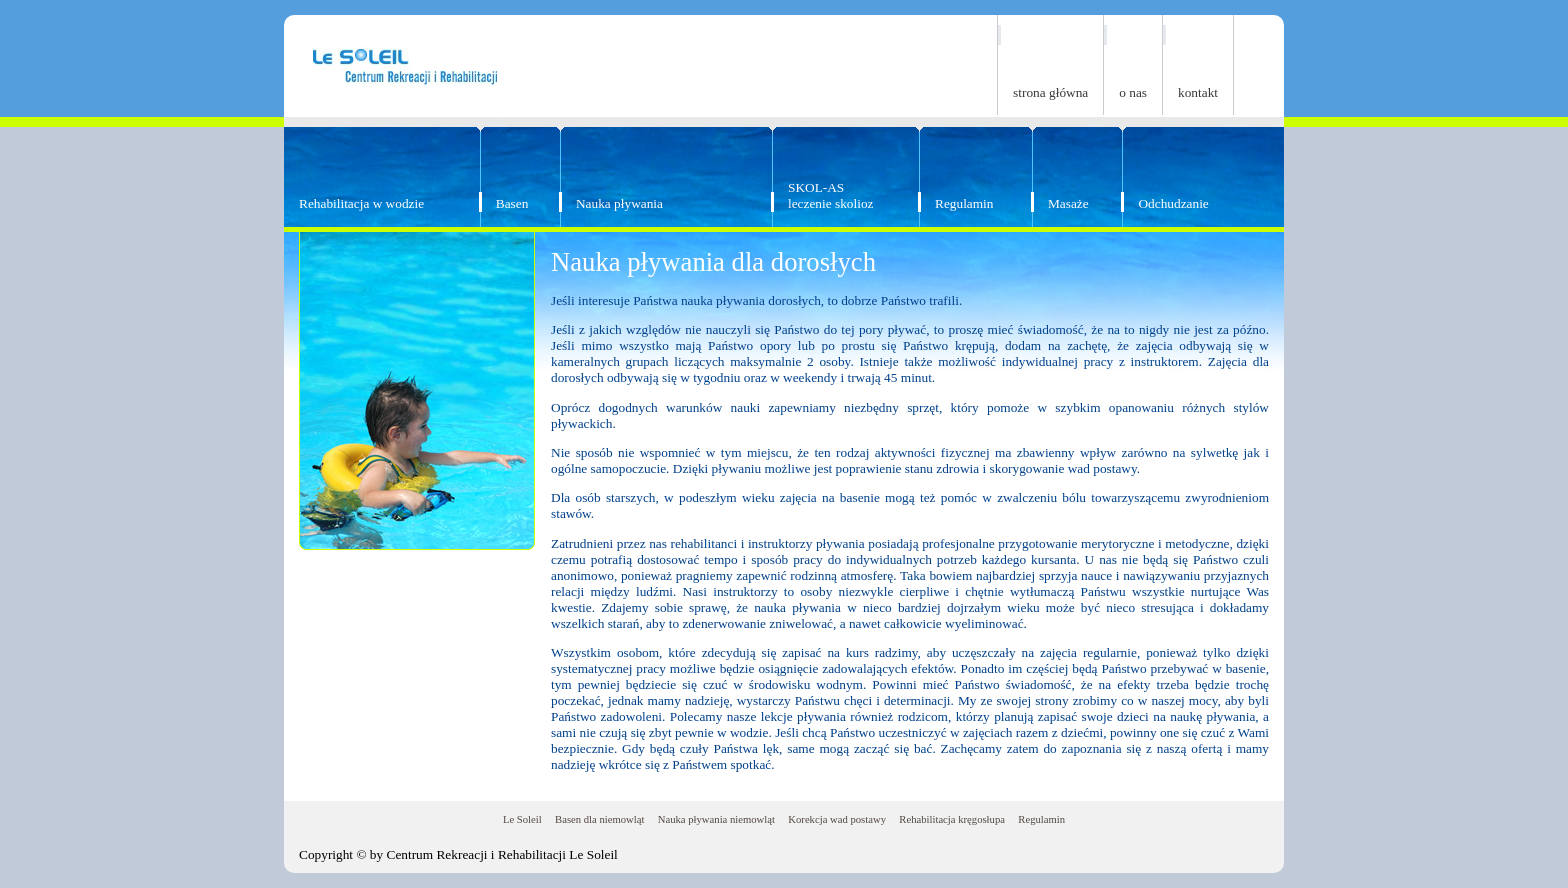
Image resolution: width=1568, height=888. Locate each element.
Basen (512, 203)
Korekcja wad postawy (837, 819)
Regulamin (964, 203)
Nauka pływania (619, 203)
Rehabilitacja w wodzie (361, 203)
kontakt (1198, 92)
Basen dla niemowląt (599, 819)
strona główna (1050, 92)
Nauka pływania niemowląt (716, 819)
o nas (1133, 92)
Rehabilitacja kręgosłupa (952, 819)
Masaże (1068, 203)
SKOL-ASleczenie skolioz (830, 195)
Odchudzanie (1173, 203)
